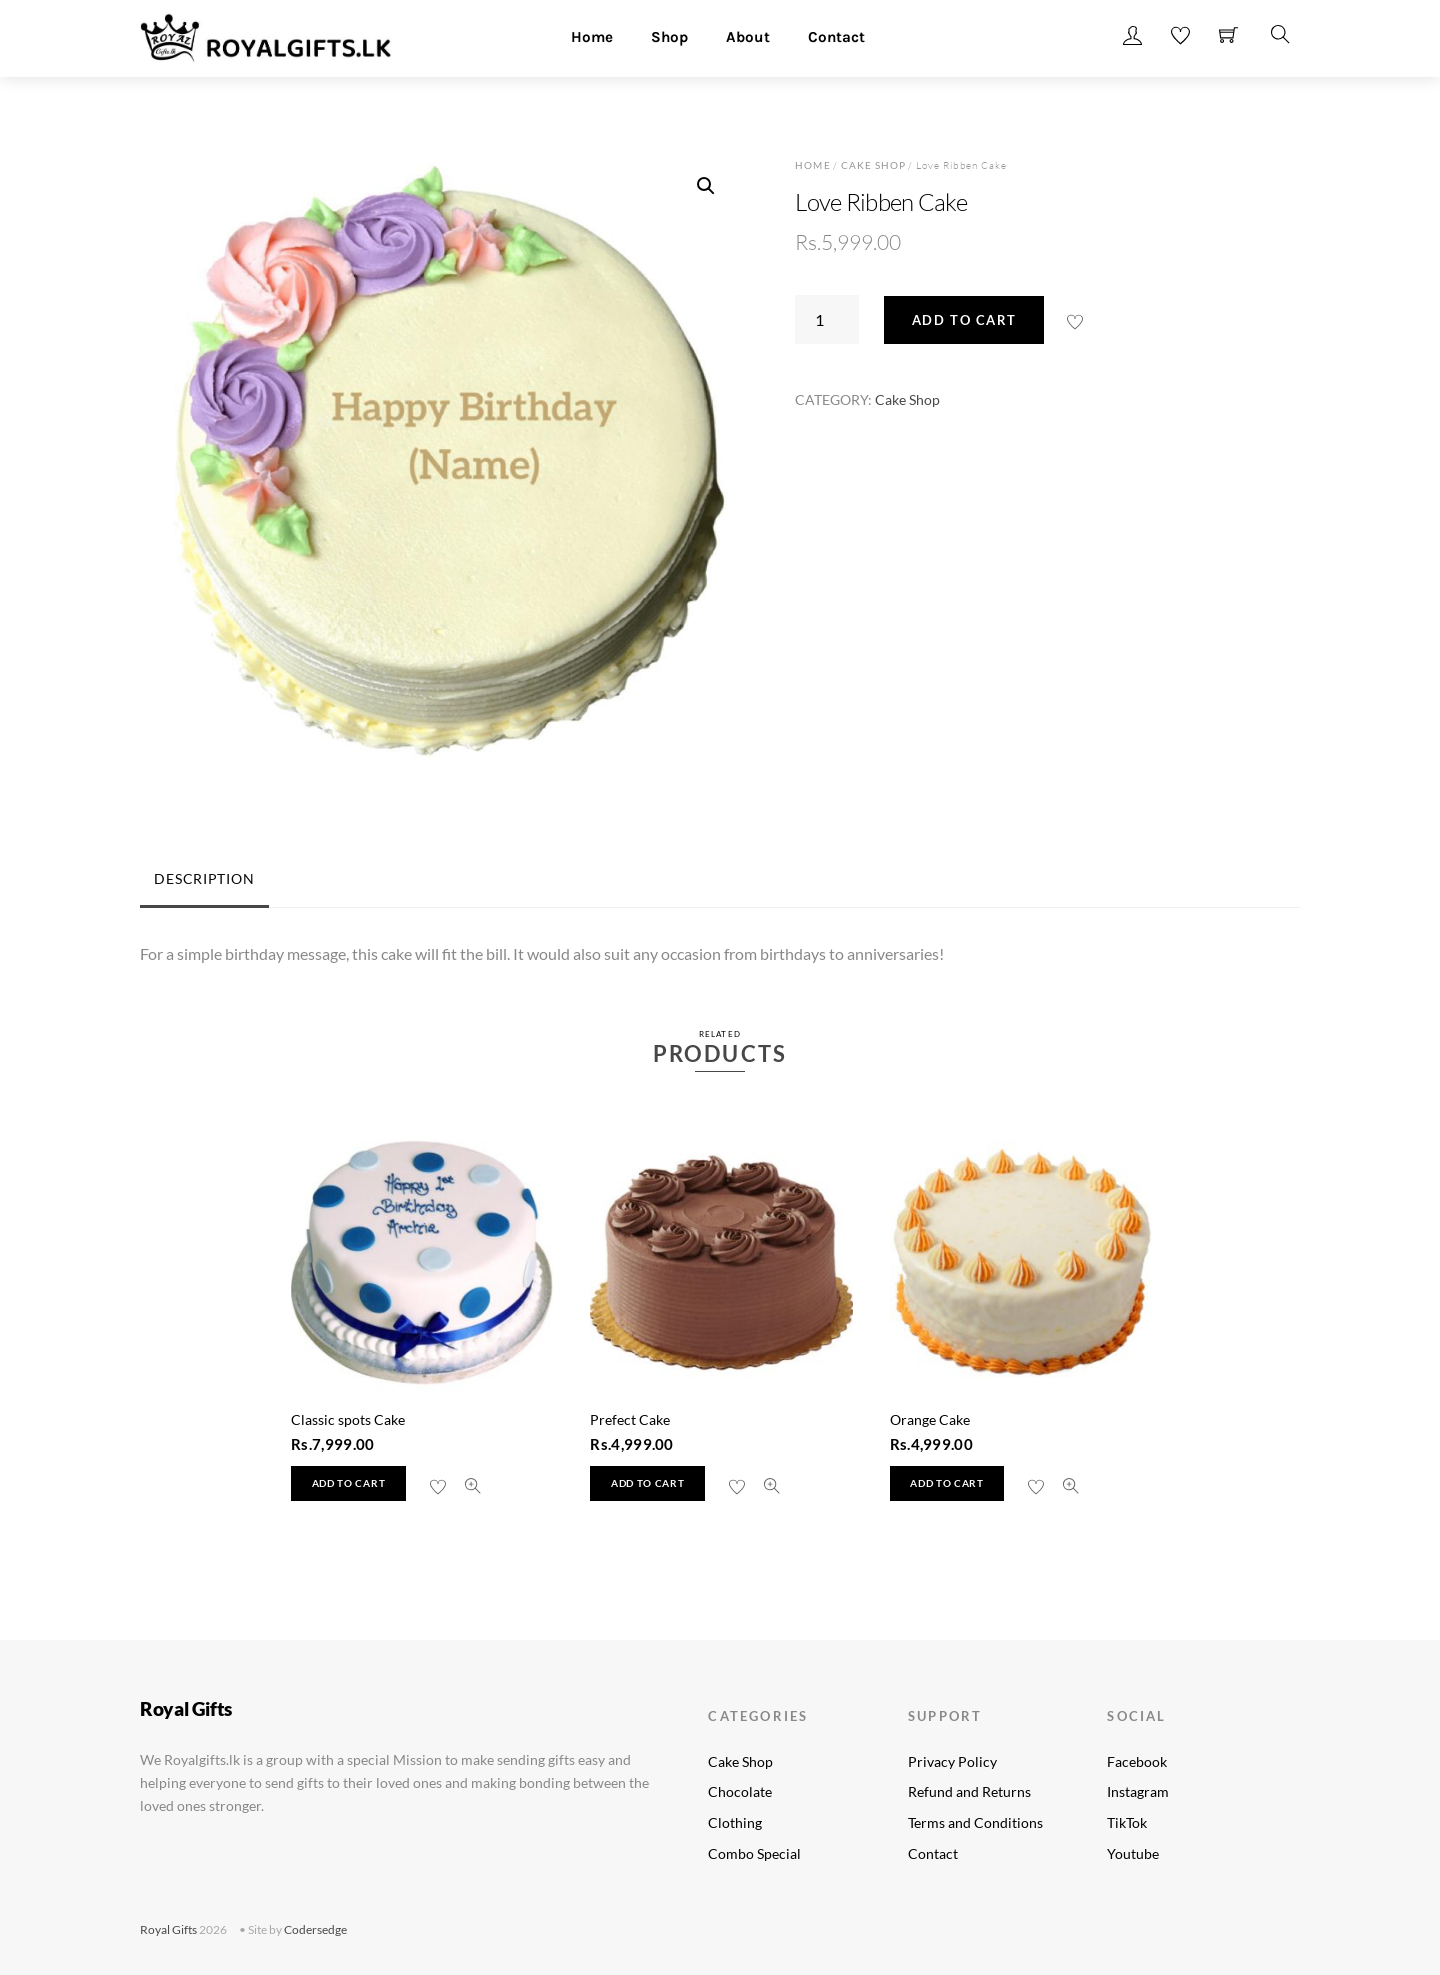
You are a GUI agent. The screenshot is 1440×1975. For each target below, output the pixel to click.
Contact (836, 37)
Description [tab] (204, 878)
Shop (669, 37)
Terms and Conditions (975, 1822)
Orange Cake (930, 1419)
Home (592, 37)
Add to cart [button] (348, 1483)
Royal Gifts (168, 1929)
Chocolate (740, 1791)
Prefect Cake (630, 1419)
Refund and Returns (969, 1791)
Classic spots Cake (348, 1419)
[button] (706, 186)
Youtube (1133, 1853)
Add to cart (964, 320)
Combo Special (754, 1853)
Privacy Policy (952, 1761)
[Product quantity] (827, 319)
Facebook (1137, 1761)
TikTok (1127, 1822)
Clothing (735, 1822)
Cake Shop (873, 165)
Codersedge (315, 1929)
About (748, 37)
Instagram (1138, 1791)
